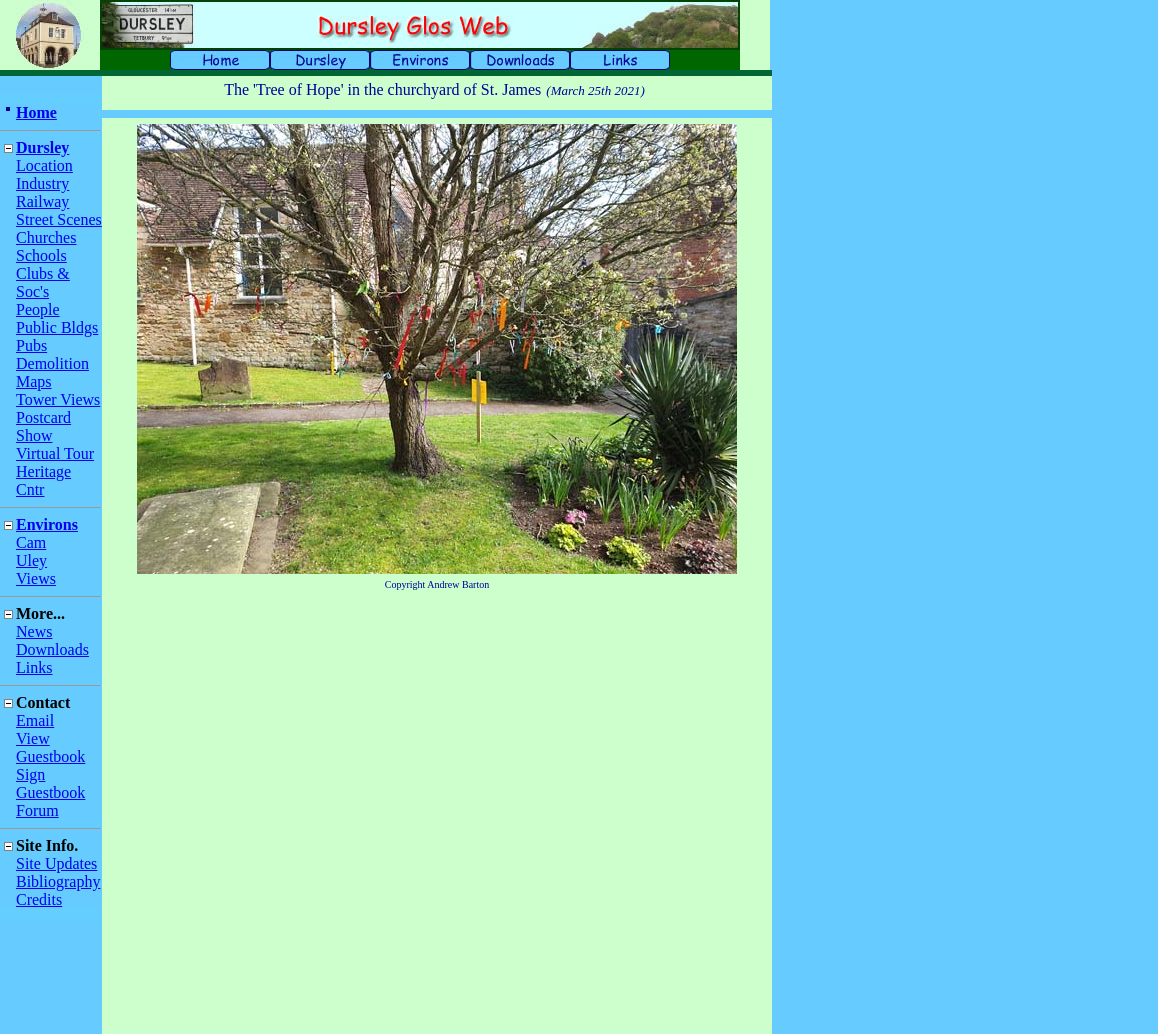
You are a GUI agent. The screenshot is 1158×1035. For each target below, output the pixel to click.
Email (35, 720)
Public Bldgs (57, 327)
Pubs (31, 345)
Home (36, 112)
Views (36, 578)
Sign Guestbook (50, 783)
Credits (39, 899)
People (38, 309)
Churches (46, 237)
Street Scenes (59, 219)
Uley (31, 560)
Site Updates (56, 863)
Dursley (42, 147)
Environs (47, 524)
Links (34, 667)
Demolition (52, 363)
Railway (42, 201)
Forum (37, 810)
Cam (31, 542)
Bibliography (58, 881)
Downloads (52, 649)
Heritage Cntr (43, 480)
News (34, 631)
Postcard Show (43, 426)
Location (44, 165)
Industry (42, 183)
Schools (41, 255)
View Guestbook (50, 747)
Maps (34, 381)
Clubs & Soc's (43, 282)
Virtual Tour (55, 453)
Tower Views (58, 399)
